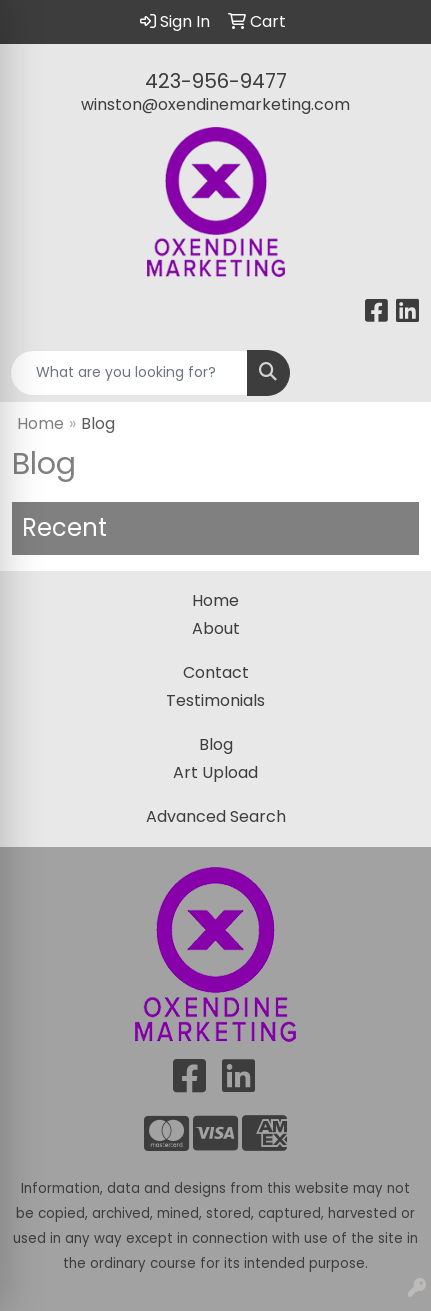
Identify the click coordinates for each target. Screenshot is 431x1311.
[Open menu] (391, 373)
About (216, 628)
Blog (216, 744)
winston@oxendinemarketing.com (215, 104)
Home (40, 423)
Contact (216, 672)
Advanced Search (216, 816)
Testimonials (215, 700)
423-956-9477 (216, 81)
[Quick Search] (129, 373)
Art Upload (215, 772)
